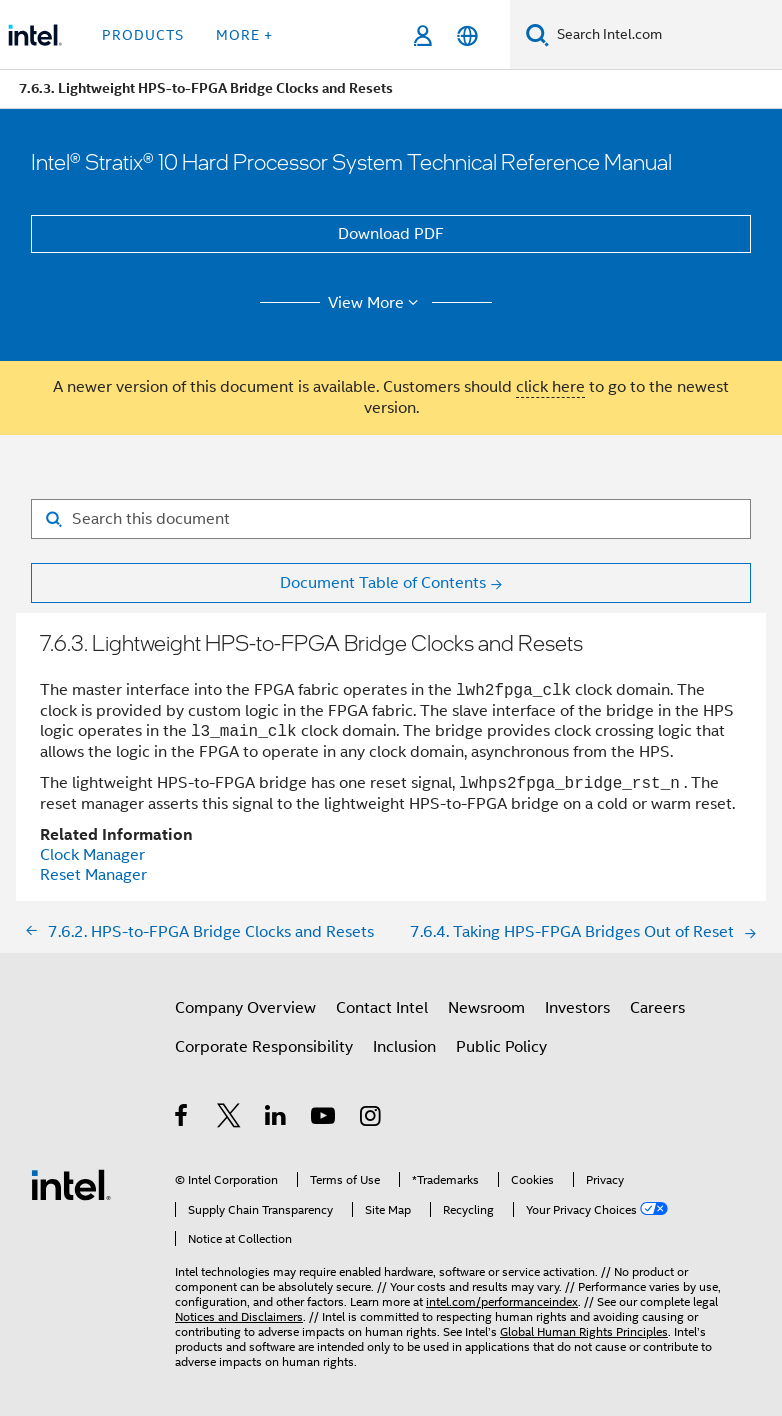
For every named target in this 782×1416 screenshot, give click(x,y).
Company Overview (245, 1008)
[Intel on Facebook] (182, 1119)
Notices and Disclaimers (239, 1316)
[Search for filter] (391, 519)
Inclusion (404, 1047)
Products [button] (143, 35)
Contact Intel (382, 1008)
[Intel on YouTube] (324, 1119)
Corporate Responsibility (264, 1047)
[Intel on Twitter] (229, 1119)
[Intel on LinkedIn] (276, 1119)
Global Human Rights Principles (584, 1331)
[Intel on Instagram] (371, 1119)
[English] (467, 35)
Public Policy (501, 1047)
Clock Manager (92, 855)
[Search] (537, 34)
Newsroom (486, 1008)
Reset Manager (93, 875)
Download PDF (391, 234)
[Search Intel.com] (665, 35)
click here (550, 387)
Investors (577, 1008)
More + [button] (244, 35)
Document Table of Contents (383, 583)
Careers (657, 1008)
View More (376, 303)
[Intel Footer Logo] (71, 1184)
